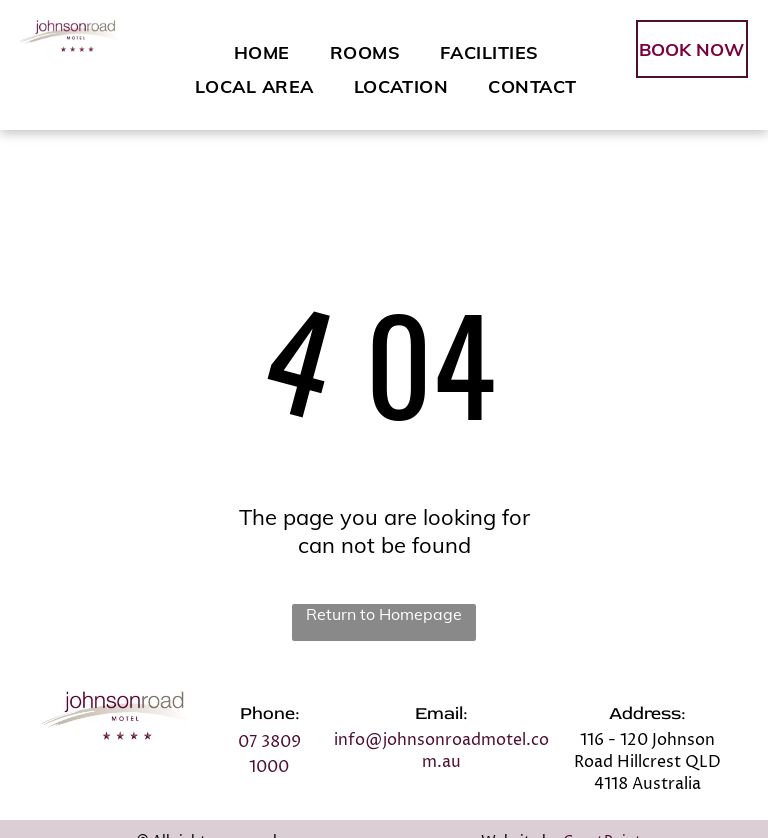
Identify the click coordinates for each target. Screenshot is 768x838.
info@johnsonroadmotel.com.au (441, 751)
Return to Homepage (384, 614)
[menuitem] (262, 52)
